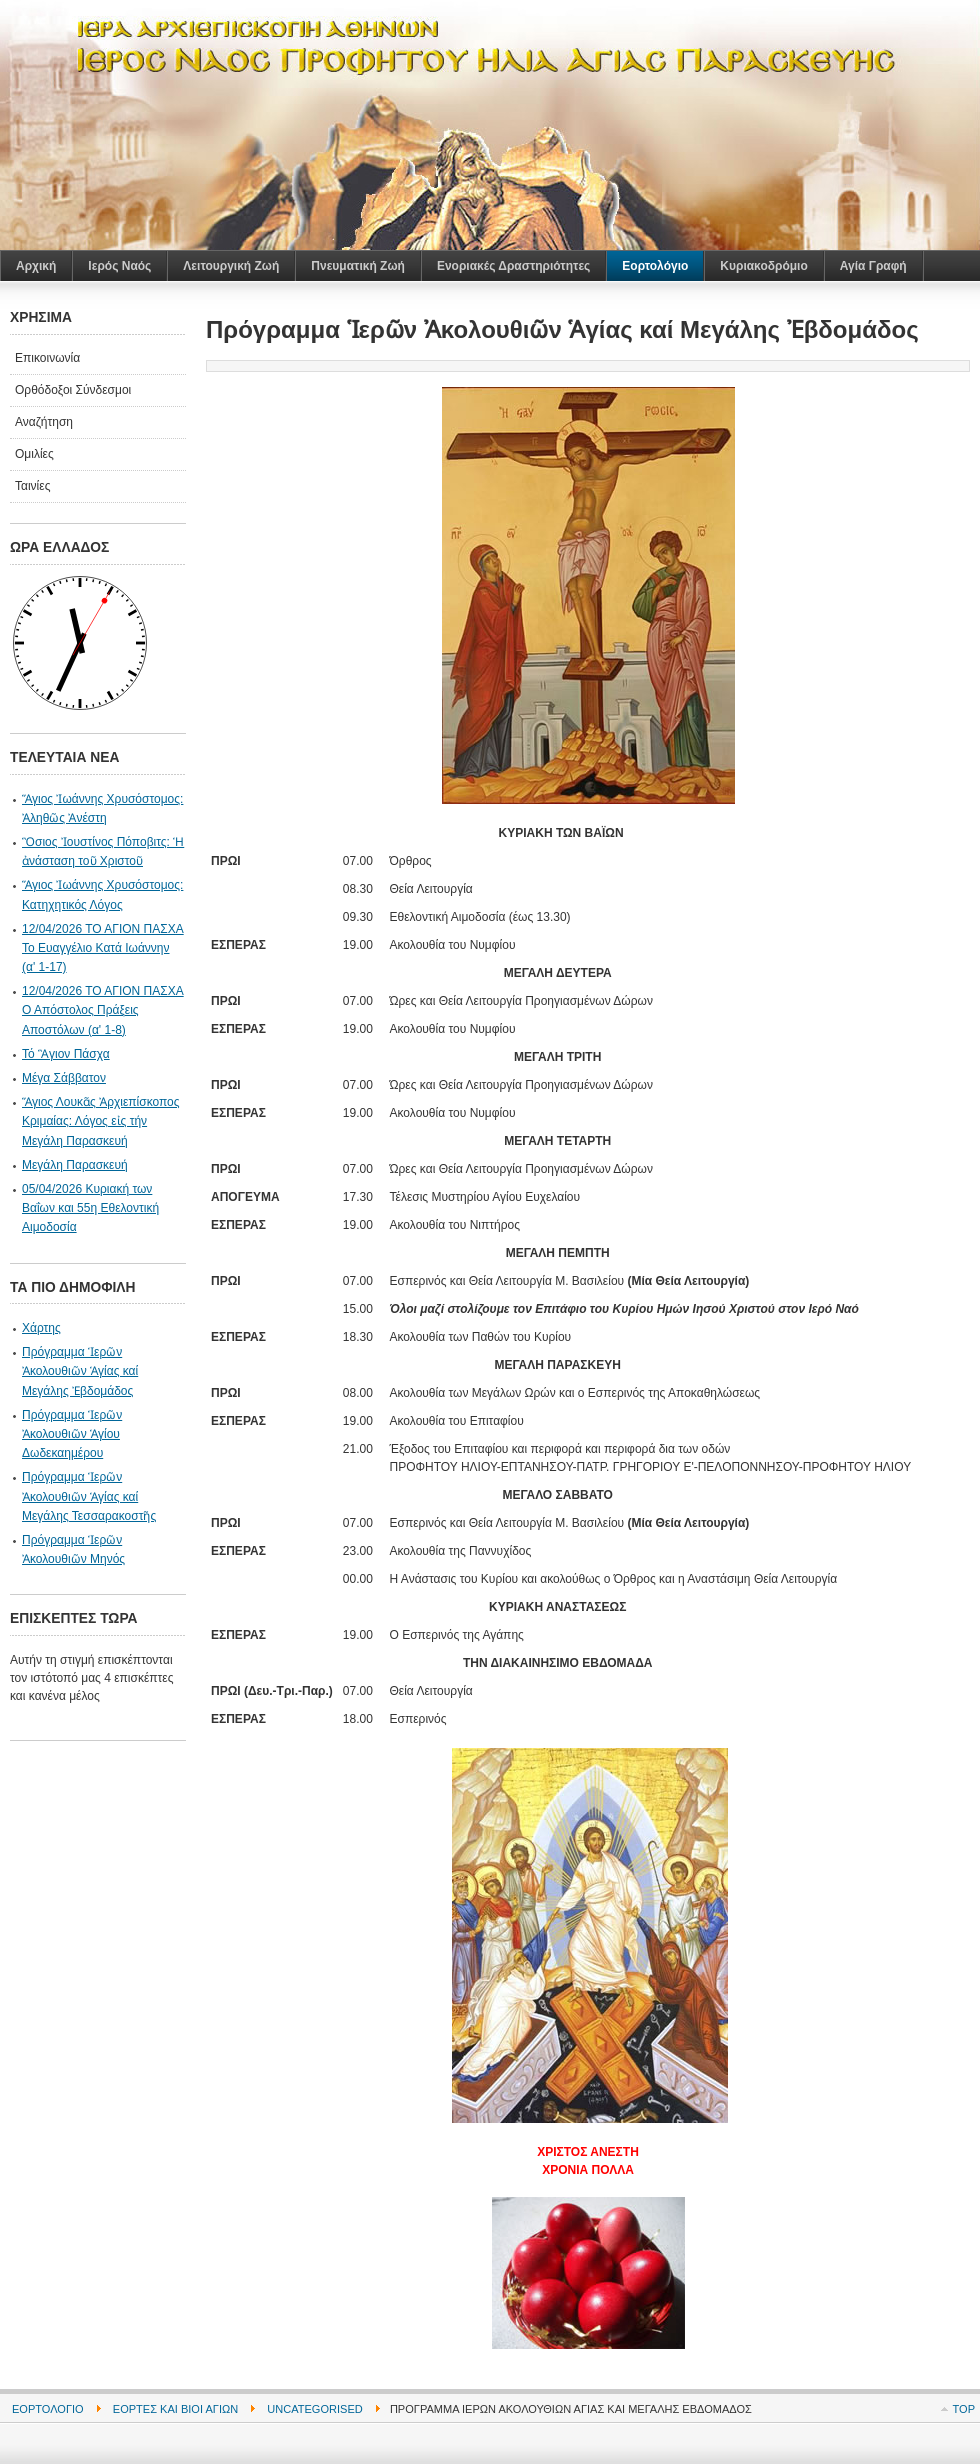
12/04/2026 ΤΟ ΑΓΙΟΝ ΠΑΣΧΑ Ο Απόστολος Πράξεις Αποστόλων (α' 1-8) (103, 1010)
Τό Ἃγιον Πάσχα (66, 1054)
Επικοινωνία (47, 358)
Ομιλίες (34, 454)
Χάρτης (41, 1328)
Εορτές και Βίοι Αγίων (175, 2409)
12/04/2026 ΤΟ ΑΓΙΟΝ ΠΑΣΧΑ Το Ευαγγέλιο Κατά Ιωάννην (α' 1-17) (103, 948)
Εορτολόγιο (48, 2409)
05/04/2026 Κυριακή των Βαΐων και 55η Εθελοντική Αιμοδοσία (90, 1208)
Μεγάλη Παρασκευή (75, 1165)
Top (964, 2409)
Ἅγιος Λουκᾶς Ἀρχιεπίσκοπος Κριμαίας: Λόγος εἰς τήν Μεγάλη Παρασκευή (101, 1121)
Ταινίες (32, 486)
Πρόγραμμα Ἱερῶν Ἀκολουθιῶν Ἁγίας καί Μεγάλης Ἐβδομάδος (80, 1371)
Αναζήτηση (44, 422)
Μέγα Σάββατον (64, 1078)
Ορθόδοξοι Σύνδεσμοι (73, 390)
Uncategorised (314, 2409)
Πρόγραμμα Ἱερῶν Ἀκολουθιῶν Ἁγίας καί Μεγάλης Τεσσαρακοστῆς (89, 1496)
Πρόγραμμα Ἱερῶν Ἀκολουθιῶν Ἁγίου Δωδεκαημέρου (72, 1434)
